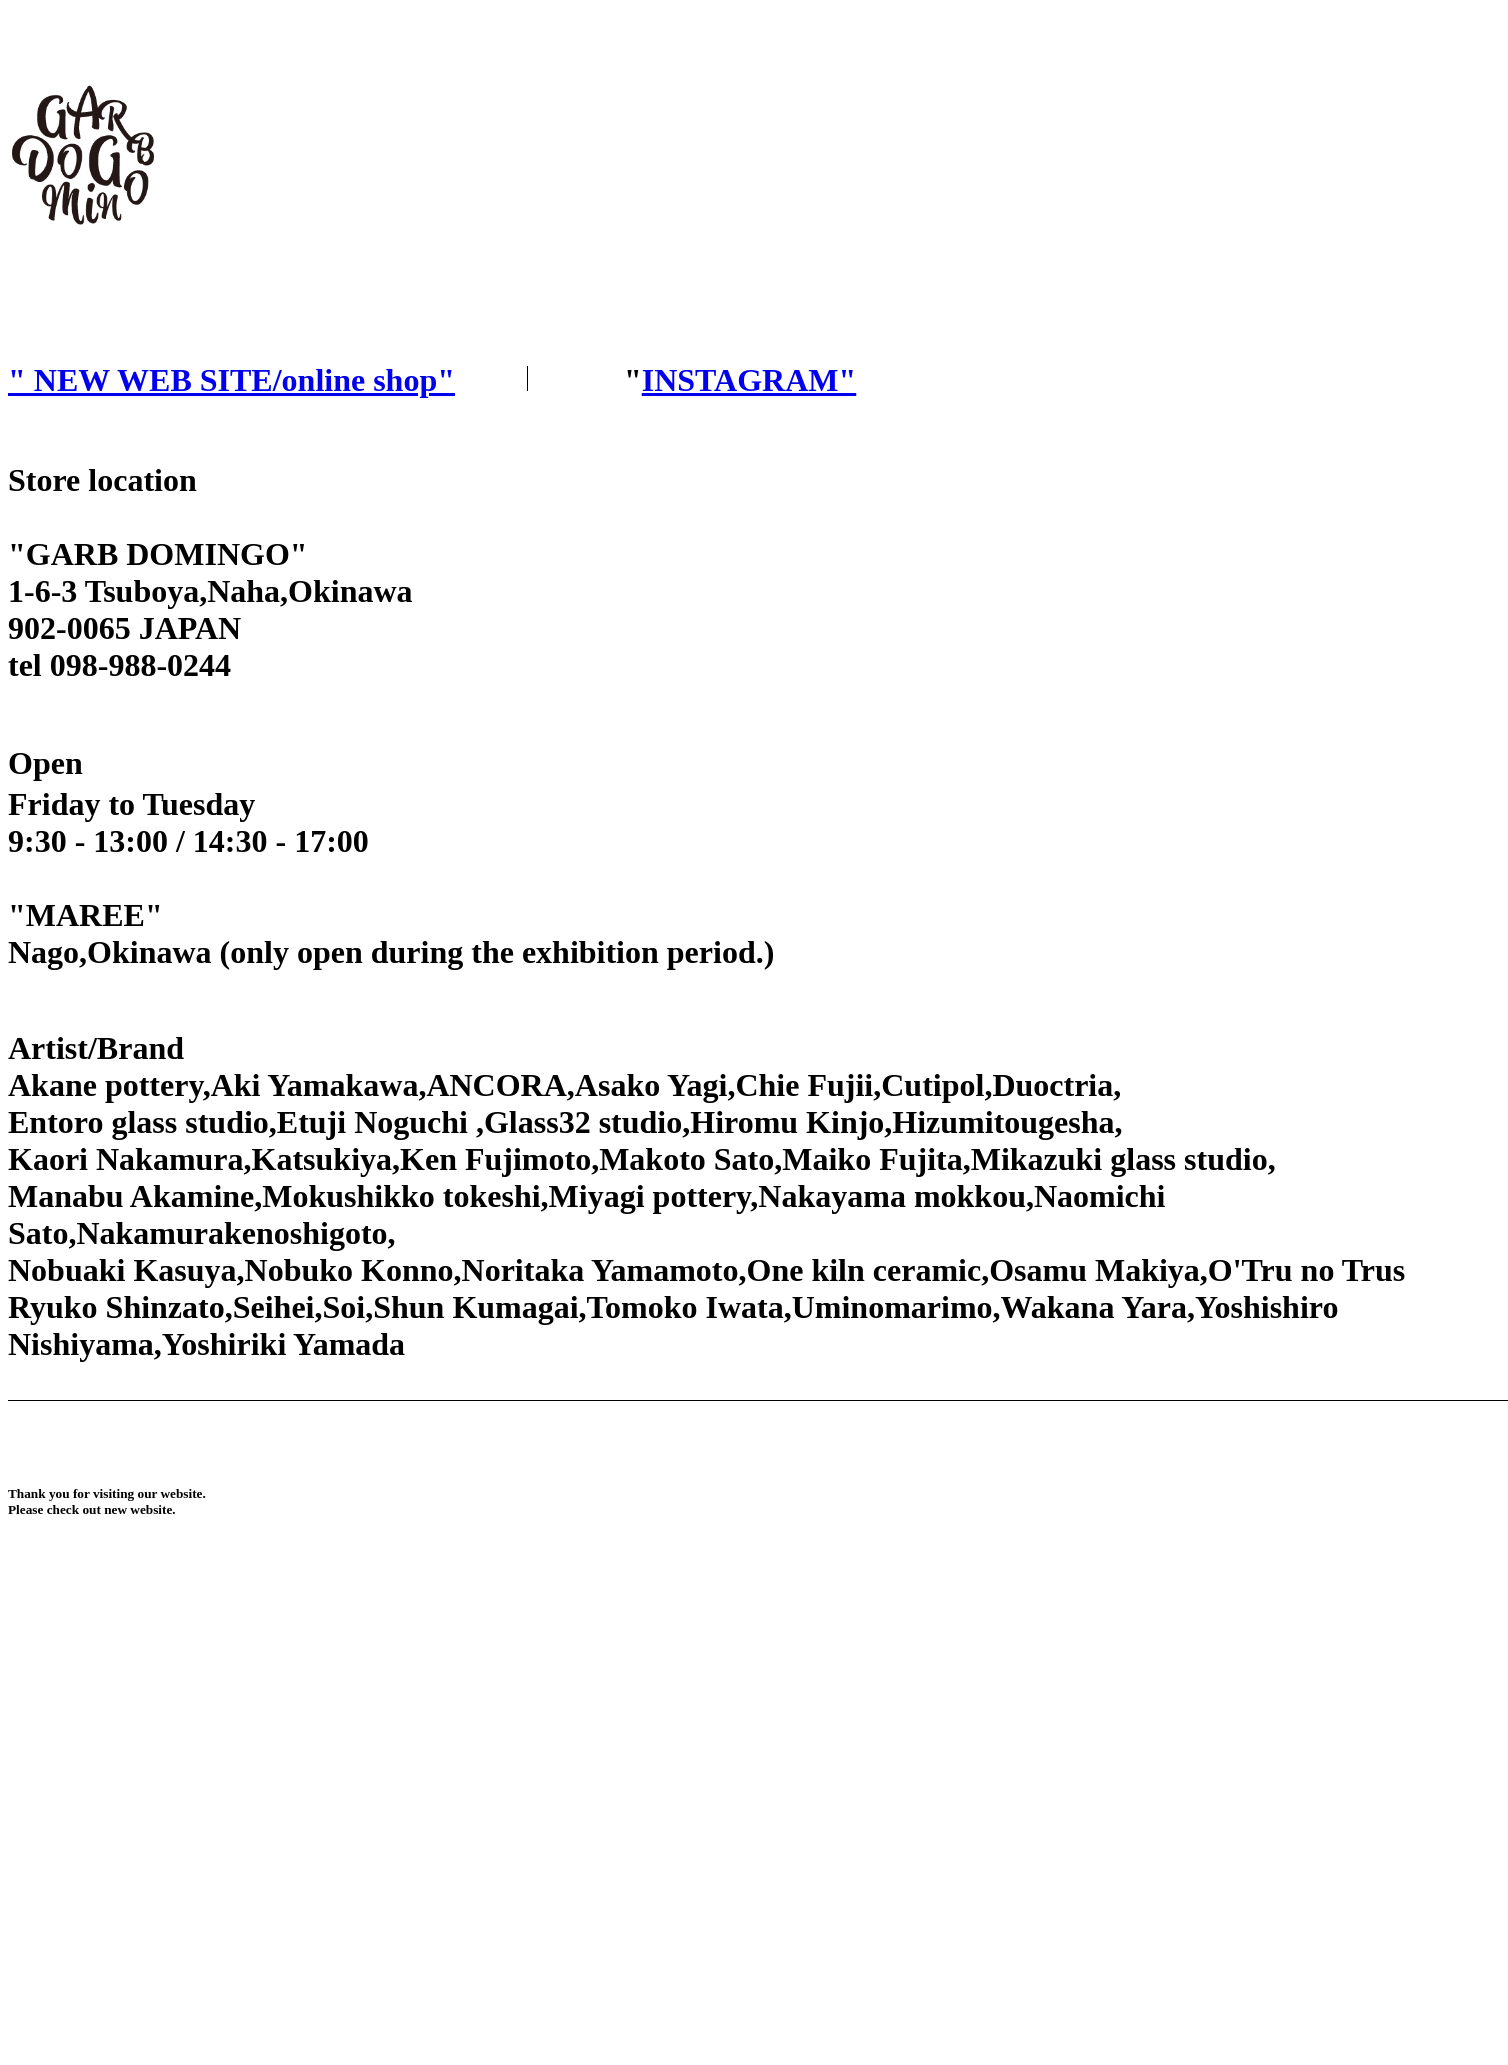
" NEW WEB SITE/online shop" (231, 380)
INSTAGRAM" (749, 380)
